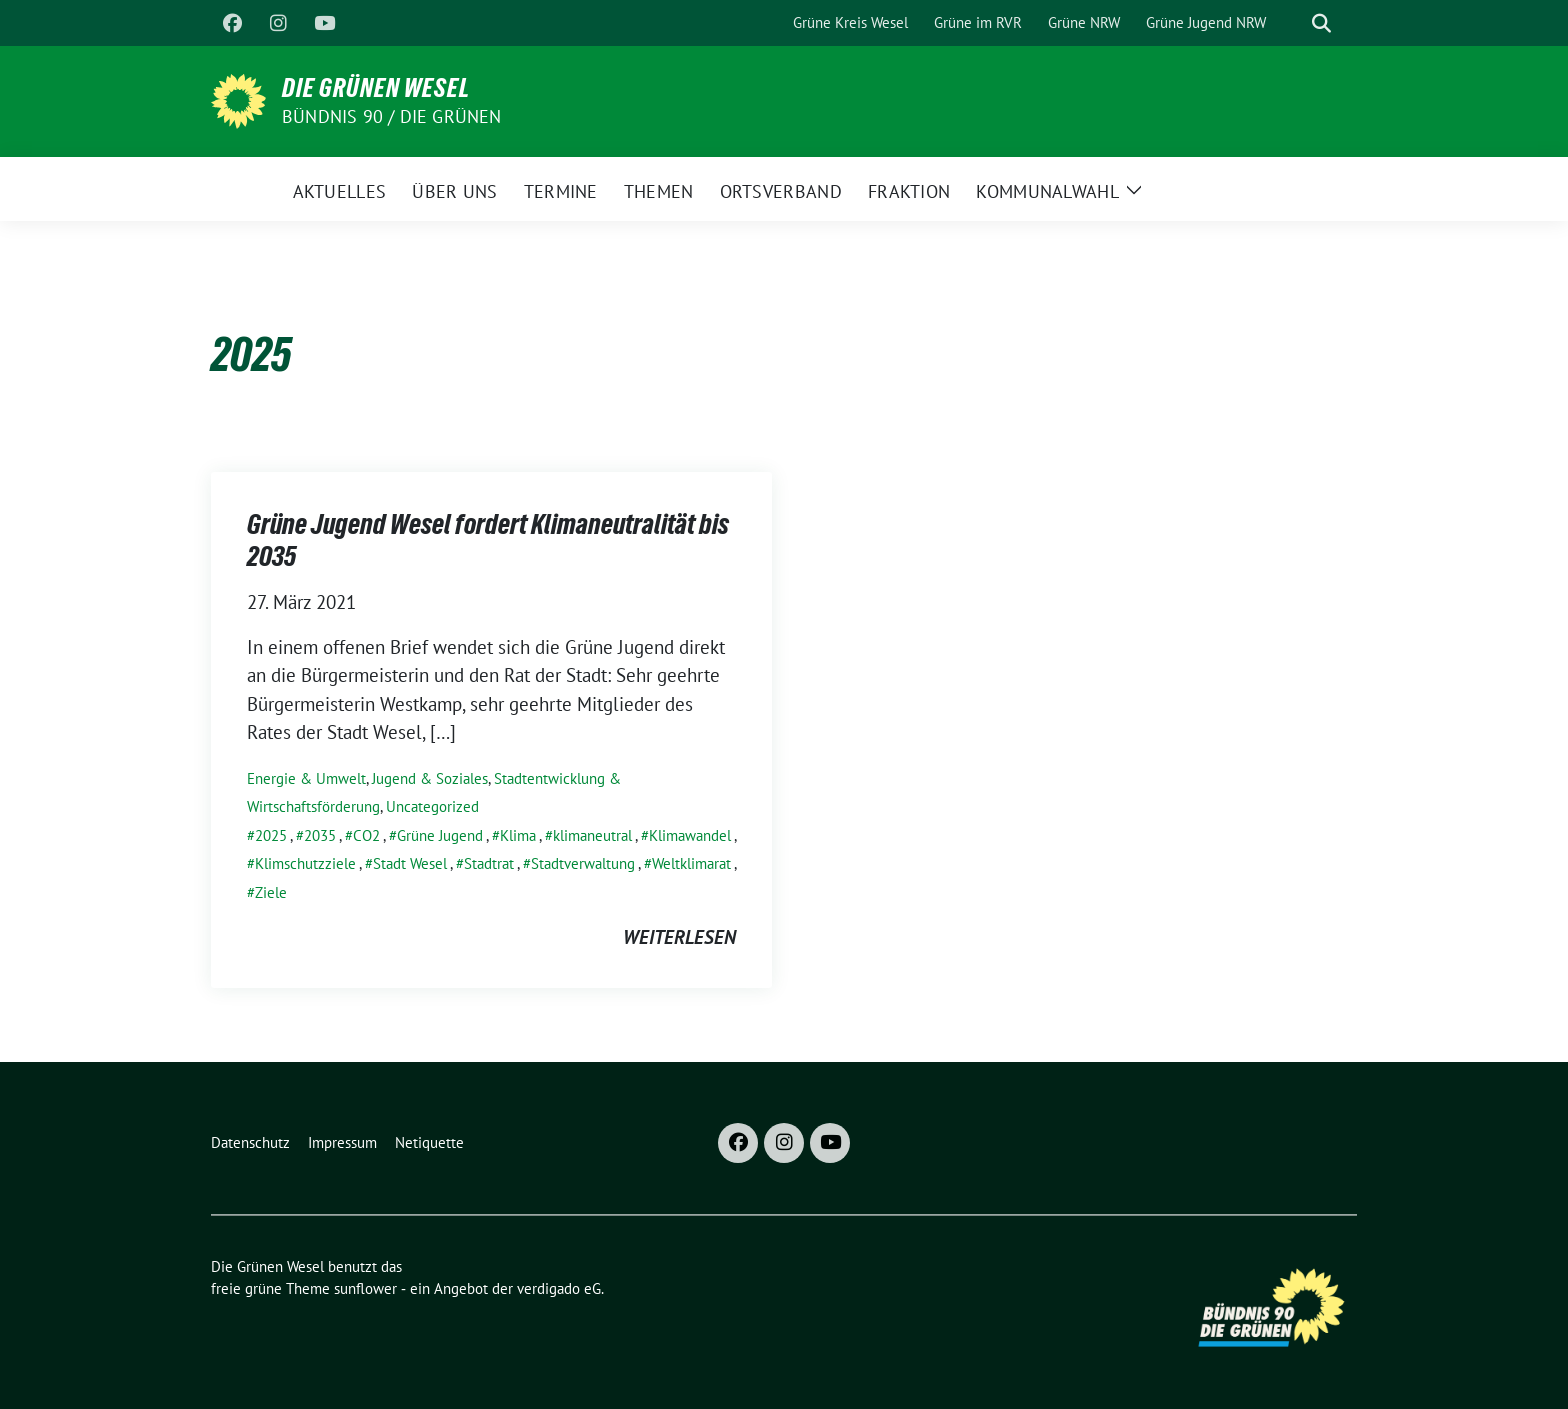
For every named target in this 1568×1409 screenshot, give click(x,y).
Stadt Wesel (410, 863)
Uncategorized (432, 806)
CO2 (366, 835)
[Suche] (1293, 23)
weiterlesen (679, 937)
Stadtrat (489, 863)
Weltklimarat (691, 863)
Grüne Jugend (440, 835)
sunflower (365, 1288)
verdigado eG (559, 1288)
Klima (518, 835)
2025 (271, 835)
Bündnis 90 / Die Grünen (392, 116)
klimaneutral (592, 835)
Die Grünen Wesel (376, 88)
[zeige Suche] (1321, 23)
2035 (320, 835)
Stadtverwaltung (583, 863)
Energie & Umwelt (306, 778)
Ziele (271, 892)
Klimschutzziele (305, 863)
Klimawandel (690, 835)
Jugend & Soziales (430, 778)
